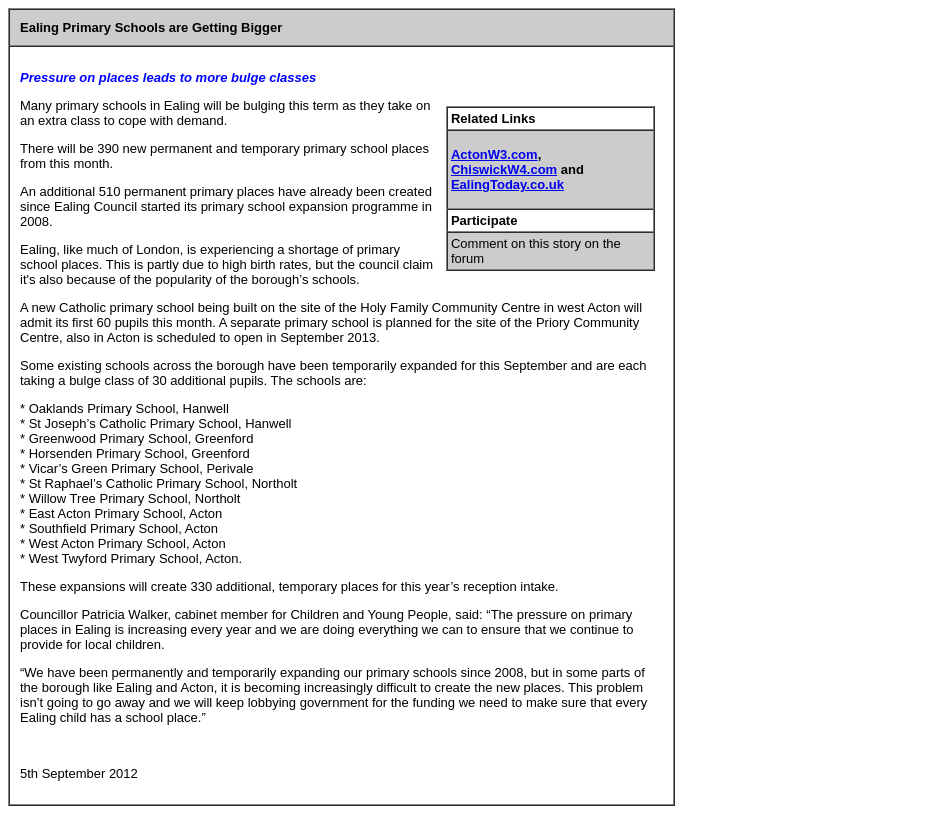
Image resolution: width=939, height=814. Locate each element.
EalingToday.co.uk (507, 184)
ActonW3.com (494, 154)
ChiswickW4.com (504, 169)
